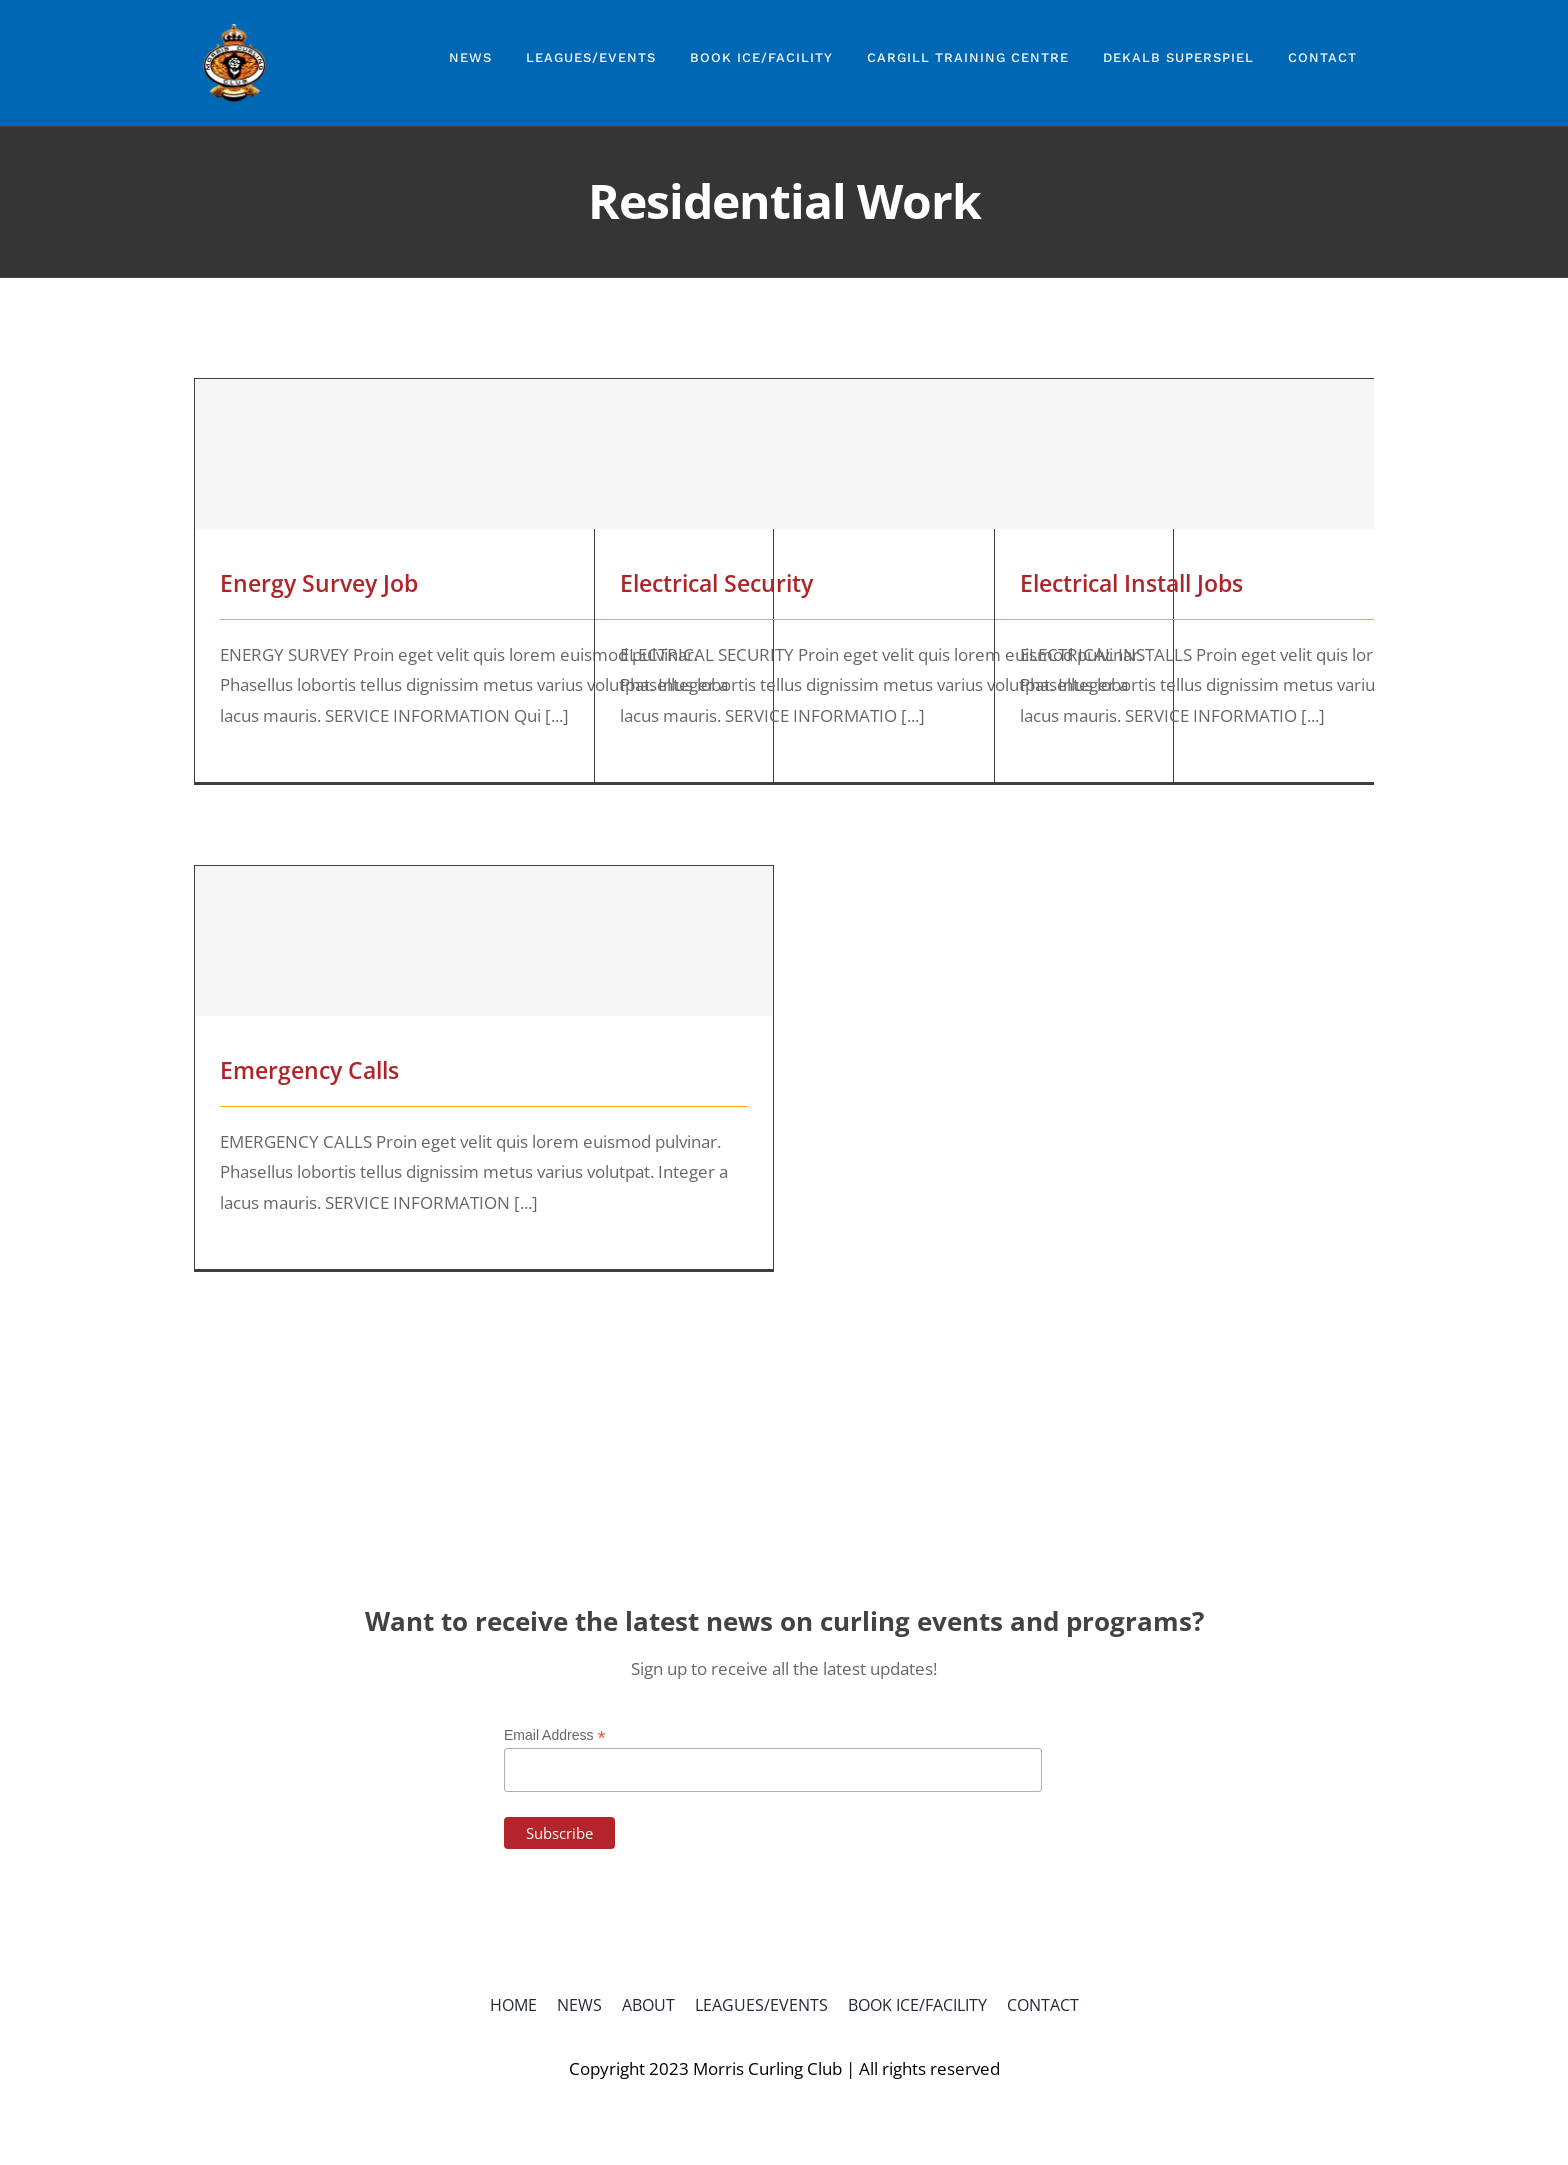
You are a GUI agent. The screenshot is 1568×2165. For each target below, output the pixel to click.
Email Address (555, 1735)
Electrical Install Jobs (1131, 583)
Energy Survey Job (319, 583)
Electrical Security (716, 583)
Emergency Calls (309, 1070)
